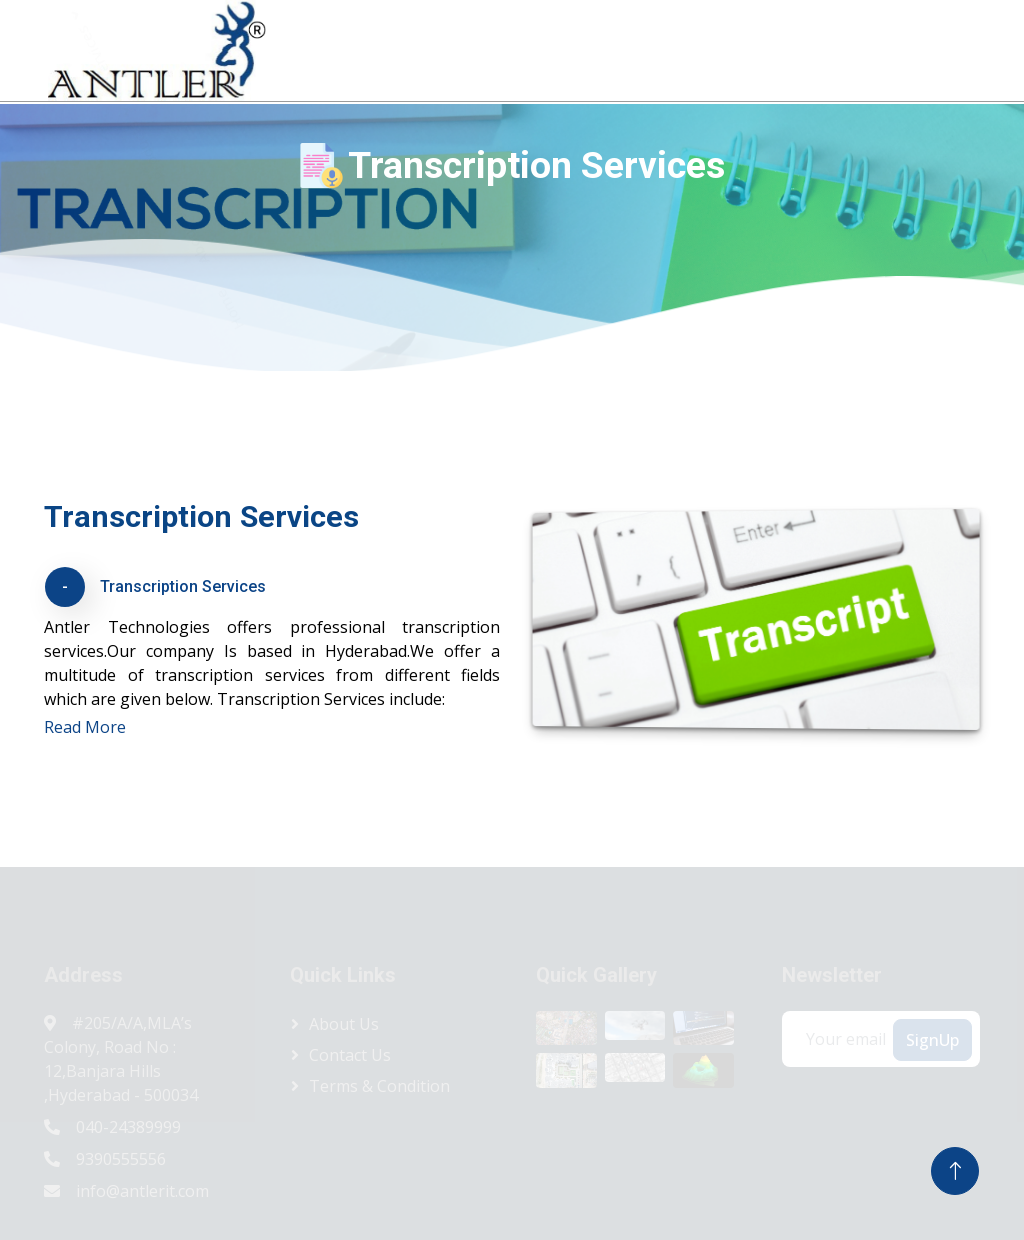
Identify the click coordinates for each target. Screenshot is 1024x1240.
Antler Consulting (846, 49)
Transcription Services (183, 586)
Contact (966, 49)
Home (417, 49)
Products (597, 49)
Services (706, 49)
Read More (85, 727)
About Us (502, 49)
